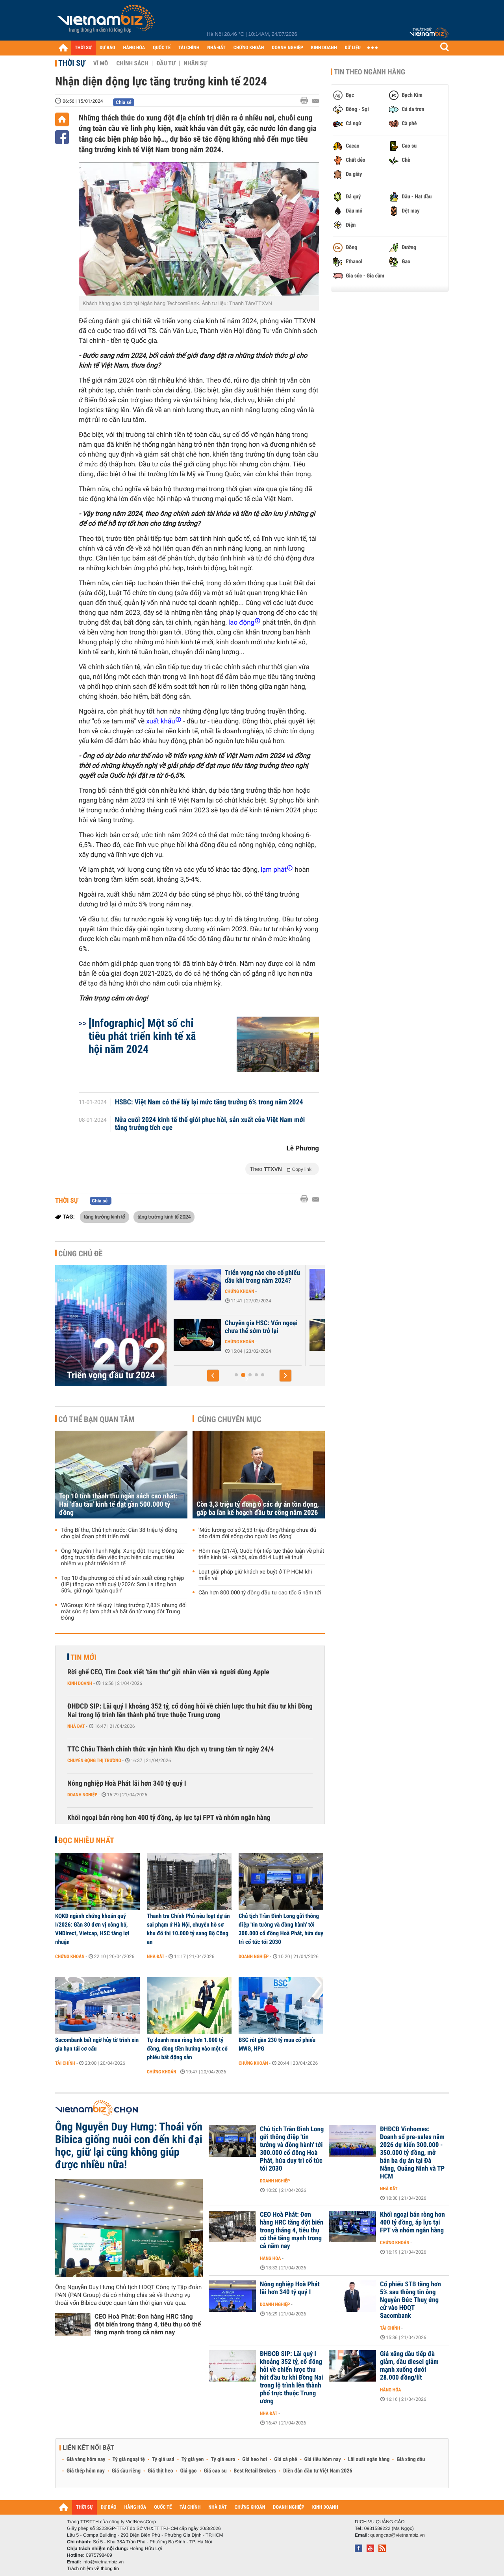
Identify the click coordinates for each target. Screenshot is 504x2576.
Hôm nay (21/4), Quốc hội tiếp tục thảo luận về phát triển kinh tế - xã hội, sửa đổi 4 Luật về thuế (261, 1554)
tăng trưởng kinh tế (104, 1216)
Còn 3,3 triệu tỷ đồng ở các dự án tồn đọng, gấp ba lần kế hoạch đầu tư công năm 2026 (257, 1508)
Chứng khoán (226, 1299)
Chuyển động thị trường (94, 1760)
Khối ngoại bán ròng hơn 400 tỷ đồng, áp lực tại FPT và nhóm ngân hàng (169, 1818)
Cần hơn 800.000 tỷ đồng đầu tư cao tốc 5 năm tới (259, 1593)
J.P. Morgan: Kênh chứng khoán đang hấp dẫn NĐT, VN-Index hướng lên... (246, 1281)
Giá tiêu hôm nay (322, 2459)
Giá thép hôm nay (86, 2471)
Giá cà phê (285, 2459)
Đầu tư (165, 63)
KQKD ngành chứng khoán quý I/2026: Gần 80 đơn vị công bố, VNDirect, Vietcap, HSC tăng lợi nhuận (92, 1928)
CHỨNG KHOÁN (248, 48)
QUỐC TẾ (161, 48)
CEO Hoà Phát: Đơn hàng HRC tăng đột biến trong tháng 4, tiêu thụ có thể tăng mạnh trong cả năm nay (147, 2324)
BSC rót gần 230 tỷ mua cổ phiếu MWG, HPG (277, 2044)
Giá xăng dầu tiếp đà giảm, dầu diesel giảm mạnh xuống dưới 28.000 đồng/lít (409, 2366)
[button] (213, 1375)
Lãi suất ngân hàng (368, 2459)
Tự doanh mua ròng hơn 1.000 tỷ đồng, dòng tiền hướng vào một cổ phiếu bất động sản (187, 2048)
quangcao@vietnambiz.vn (397, 2535)
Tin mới (83, 1657)
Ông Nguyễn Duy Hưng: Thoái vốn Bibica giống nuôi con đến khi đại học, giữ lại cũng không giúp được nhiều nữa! (128, 2146)
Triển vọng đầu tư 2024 (111, 1375)
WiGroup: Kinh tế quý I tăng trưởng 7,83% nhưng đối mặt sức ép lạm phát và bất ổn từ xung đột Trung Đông (124, 1611)
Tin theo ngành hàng (369, 72)
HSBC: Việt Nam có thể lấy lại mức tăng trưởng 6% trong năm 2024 (209, 1102)
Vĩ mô (100, 63)
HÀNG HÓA (134, 48)
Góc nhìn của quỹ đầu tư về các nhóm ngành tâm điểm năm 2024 (248, 1331)
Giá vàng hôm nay (86, 2459)
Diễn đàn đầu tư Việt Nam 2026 (317, 2471)
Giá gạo (188, 2471)
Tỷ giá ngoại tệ (129, 2459)
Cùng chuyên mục (229, 1419)
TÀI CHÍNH (188, 48)
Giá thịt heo (160, 2471)
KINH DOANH (324, 48)
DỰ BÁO (107, 48)
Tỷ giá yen (193, 2459)
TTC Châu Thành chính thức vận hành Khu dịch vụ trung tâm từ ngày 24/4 (170, 1749)
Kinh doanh (79, 1683)
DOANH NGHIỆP (287, 48)
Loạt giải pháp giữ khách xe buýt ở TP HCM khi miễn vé (255, 1575)
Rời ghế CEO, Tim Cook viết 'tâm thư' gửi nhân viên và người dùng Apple (168, 1672)
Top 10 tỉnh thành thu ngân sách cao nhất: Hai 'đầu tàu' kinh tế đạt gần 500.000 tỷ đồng (118, 1504)
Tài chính (65, 2063)
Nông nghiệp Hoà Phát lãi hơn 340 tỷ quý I (126, 1783)
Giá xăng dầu (411, 2459)
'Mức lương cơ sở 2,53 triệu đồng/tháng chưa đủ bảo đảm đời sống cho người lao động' (257, 1533)
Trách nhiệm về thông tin (93, 2568)
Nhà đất (76, 1726)
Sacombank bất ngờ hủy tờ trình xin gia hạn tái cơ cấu (97, 2044)
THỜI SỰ (83, 48)
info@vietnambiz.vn (103, 2562)
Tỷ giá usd (163, 2459)
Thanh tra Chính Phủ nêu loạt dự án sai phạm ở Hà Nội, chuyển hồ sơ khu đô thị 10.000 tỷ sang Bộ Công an (188, 1928)
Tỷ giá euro (223, 2459)
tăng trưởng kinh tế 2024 (164, 1216)
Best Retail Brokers (255, 2471)
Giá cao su (215, 2471)
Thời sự (71, 63)
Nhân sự (195, 63)
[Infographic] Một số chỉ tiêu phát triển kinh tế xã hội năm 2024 (142, 1036)
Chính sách (132, 63)
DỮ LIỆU (353, 48)
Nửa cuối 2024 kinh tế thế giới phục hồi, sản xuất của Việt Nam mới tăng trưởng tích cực (210, 1124)
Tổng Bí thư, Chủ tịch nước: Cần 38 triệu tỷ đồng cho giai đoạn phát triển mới (119, 1533)
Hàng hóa (270, 2258)
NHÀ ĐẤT (216, 48)
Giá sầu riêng (126, 2471)
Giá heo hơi (254, 2459)
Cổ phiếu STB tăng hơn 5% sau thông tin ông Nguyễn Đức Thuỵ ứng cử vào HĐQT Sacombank (410, 2300)
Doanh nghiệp (82, 1794)
